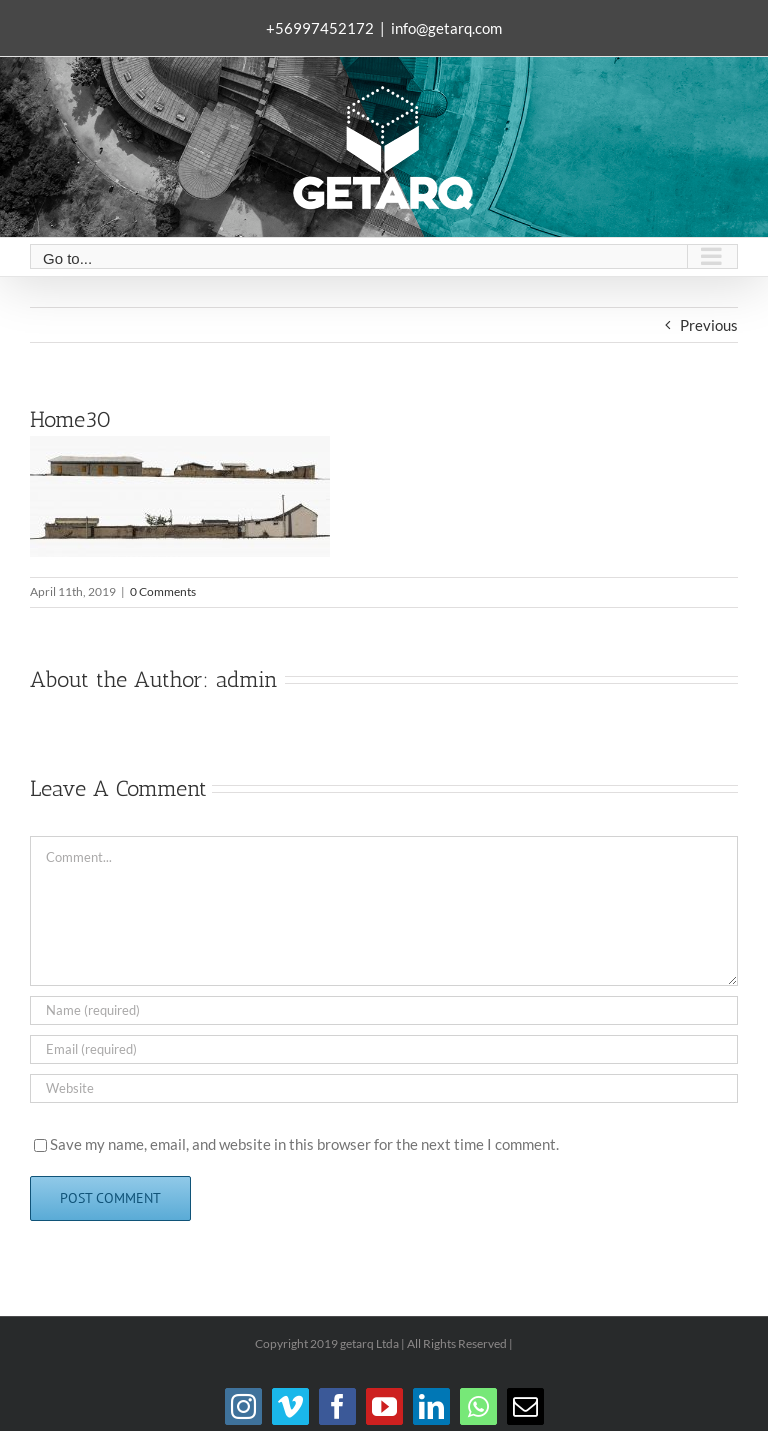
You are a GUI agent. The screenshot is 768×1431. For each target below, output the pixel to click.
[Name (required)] (384, 1010)
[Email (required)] (384, 1049)
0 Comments (163, 591)
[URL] (384, 1088)
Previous (709, 325)
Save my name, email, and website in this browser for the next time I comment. (304, 1144)
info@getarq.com (446, 28)
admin (247, 679)
